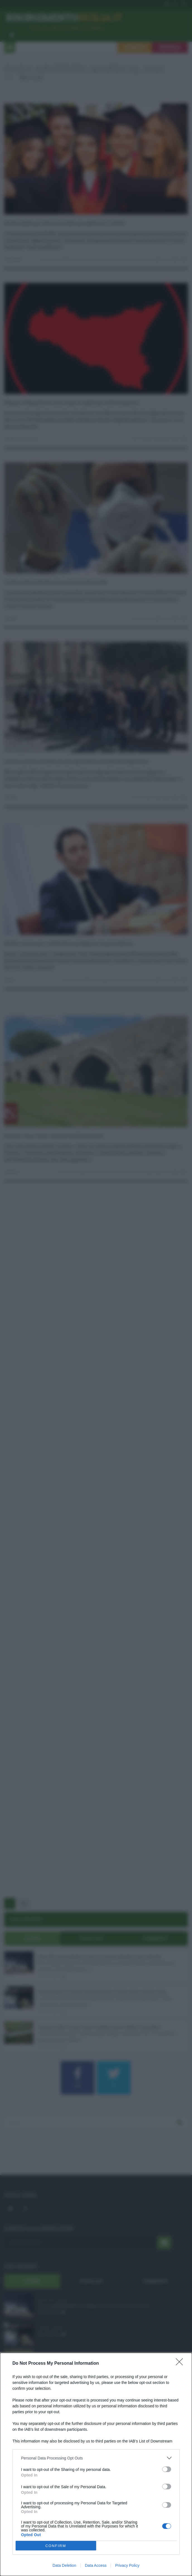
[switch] (166, 2469)
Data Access (95, 2565)
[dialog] (96, 2464)
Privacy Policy (127, 2565)
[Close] (181, 2363)
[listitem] (96, 2458)
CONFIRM (55, 2546)
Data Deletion (64, 2565)
